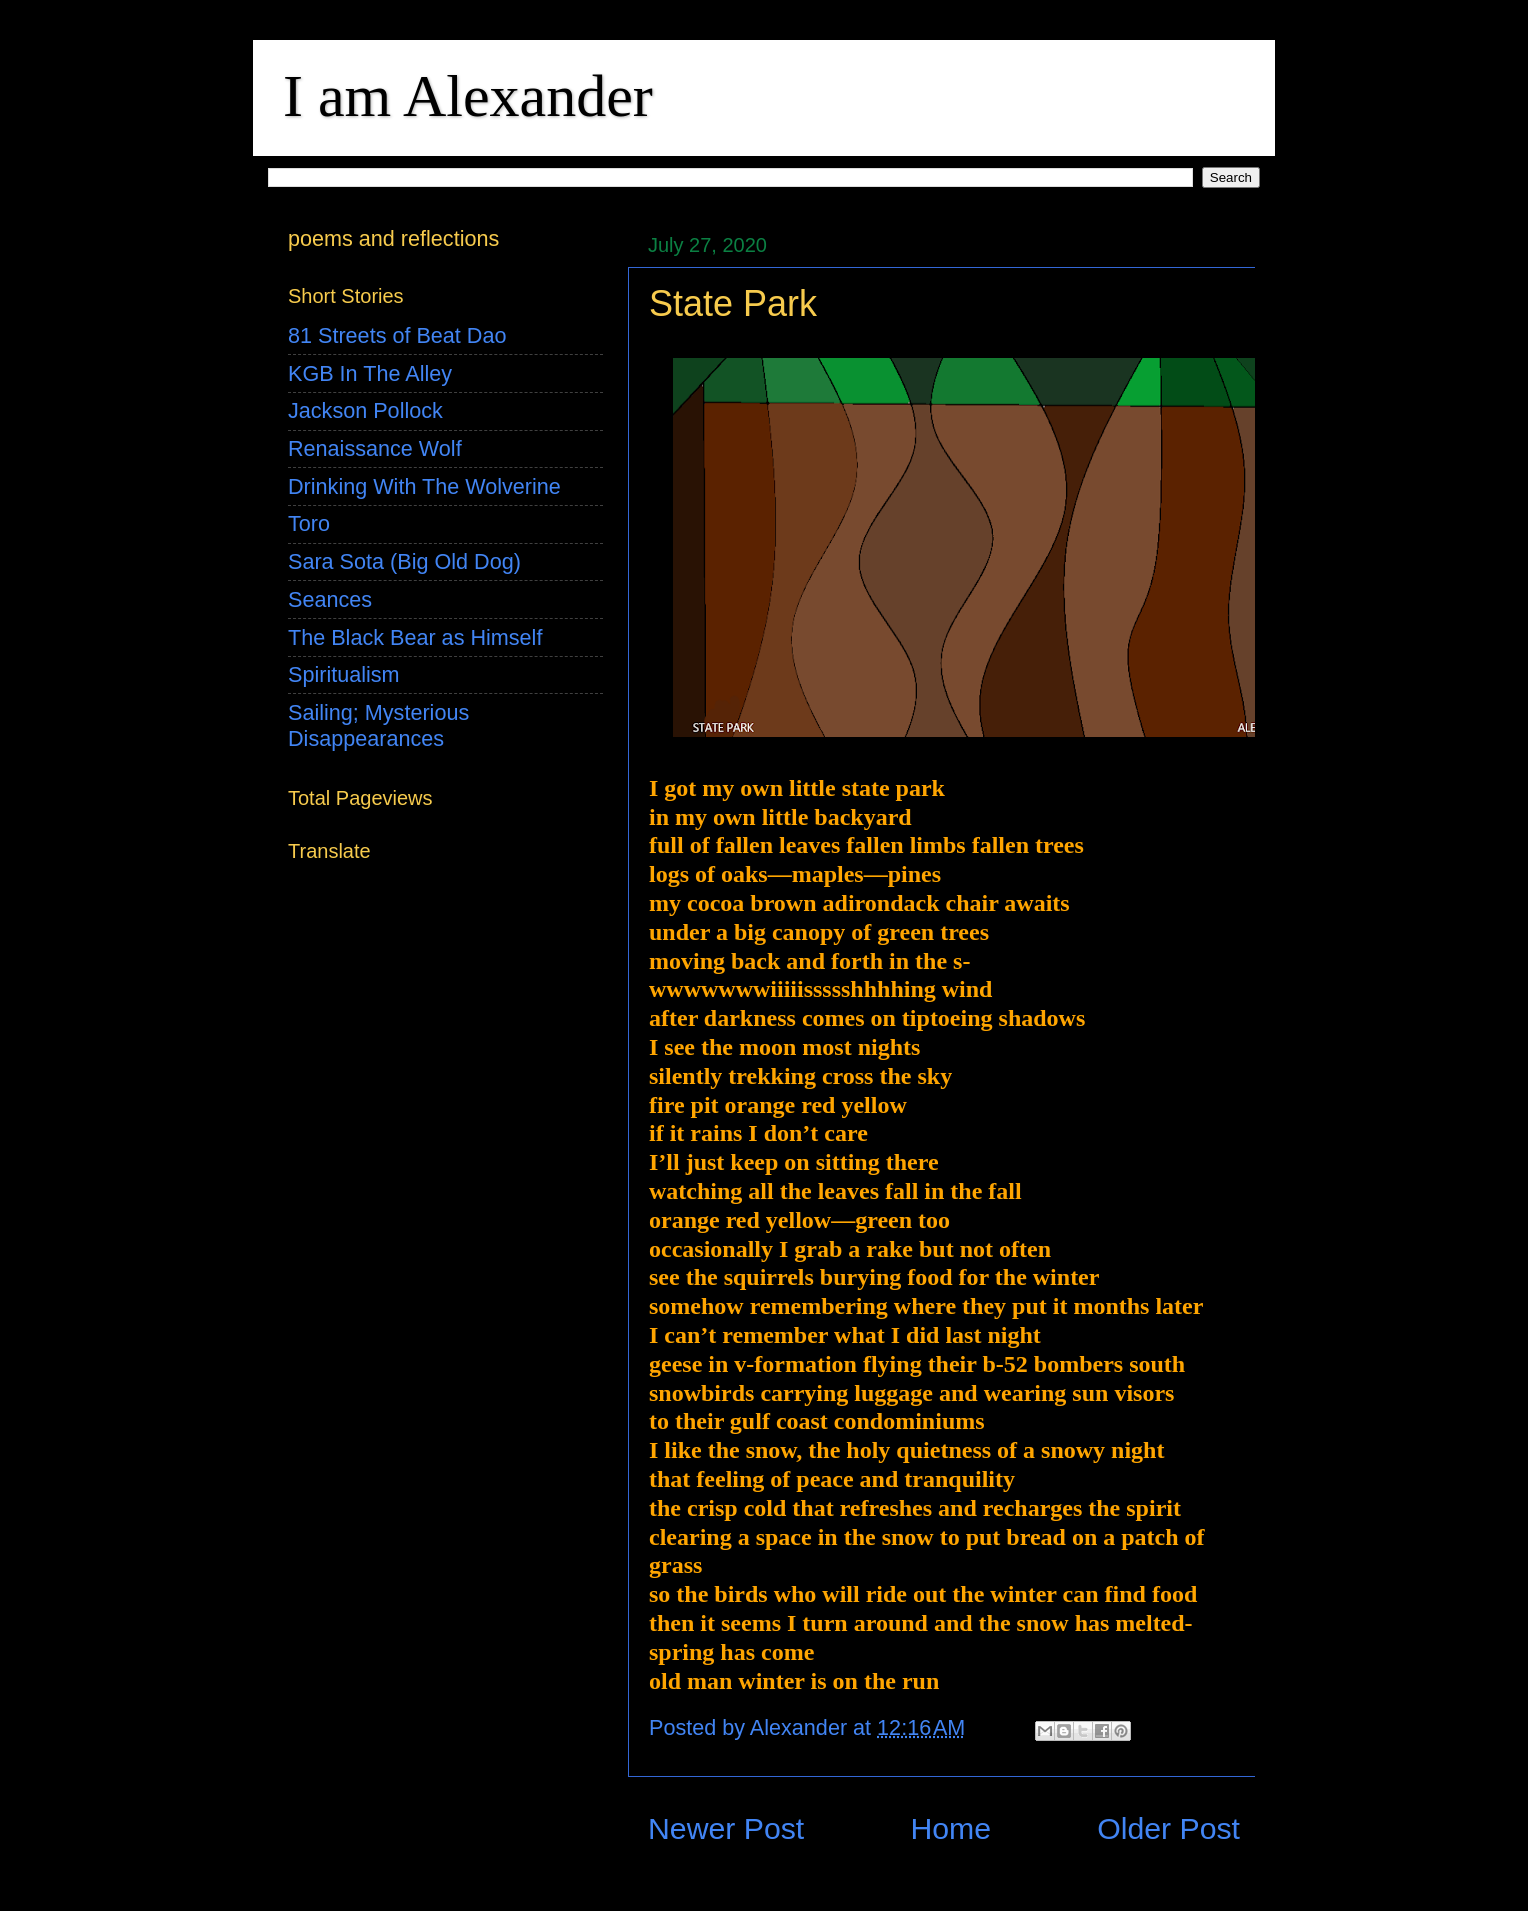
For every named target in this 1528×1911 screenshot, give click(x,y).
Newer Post (726, 1828)
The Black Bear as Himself (415, 637)
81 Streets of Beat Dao (397, 335)
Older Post (1168, 1828)
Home (950, 1828)
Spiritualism (344, 674)
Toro (309, 523)
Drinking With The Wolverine (424, 486)
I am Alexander (468, 96)
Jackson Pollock (365, 410)
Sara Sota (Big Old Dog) (404, 561)
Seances (330, 599)
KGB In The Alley (370, 373)
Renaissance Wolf (375, 448)
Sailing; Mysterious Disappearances (378, 725)
